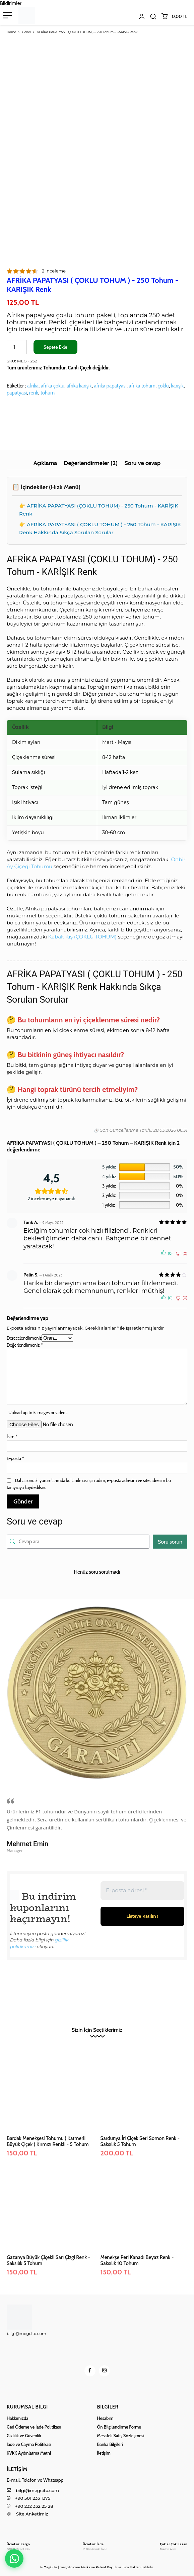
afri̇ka (33, 385)
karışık (177, 385)
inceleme (54, 271)
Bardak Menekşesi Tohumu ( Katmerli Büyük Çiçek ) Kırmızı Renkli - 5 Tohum (48, 2141)
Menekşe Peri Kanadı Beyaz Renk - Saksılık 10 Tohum (137, 2260)
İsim (12, 1436)
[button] (153, 16)
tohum (48, 393)
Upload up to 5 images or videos (37, 1412)
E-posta (15, 1458)
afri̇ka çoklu (52, 385)
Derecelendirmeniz (24, 1338)
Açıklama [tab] (45, 463)
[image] (97, 1696)
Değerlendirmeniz (25, 1345)
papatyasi (17, 393)
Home (11, 32)
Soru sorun (170, 1542)
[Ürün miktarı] (17, 347)
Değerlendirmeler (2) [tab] (91, 463)
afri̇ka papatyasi (110, 385)
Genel (26, 32)
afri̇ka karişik (79, 385)
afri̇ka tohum (142, 385)
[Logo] (18, 2546)
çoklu (163, 385)
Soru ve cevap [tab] (142, 463)
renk (33, 393)
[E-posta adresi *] (142, 1890)
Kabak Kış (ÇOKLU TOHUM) (82, 936)
